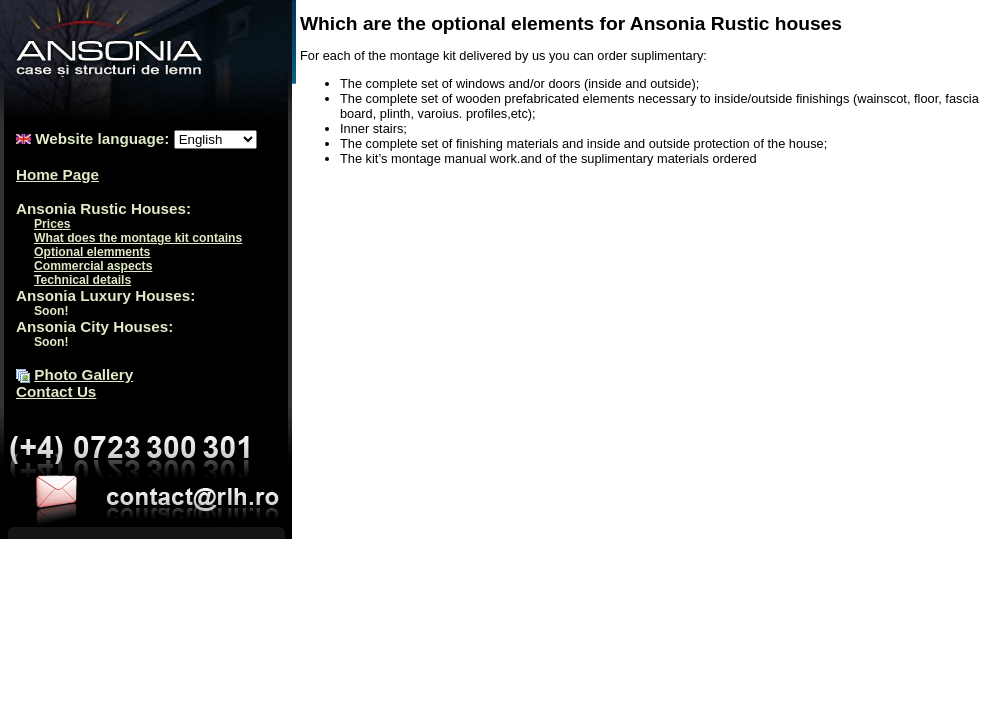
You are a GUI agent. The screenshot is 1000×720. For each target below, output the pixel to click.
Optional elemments (92, 252)
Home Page (57, 174)
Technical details (82, 280)
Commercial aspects (93, 266)
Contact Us (56, 391)
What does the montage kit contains (138, 238)
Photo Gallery (83, 374)
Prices (52, 224)
